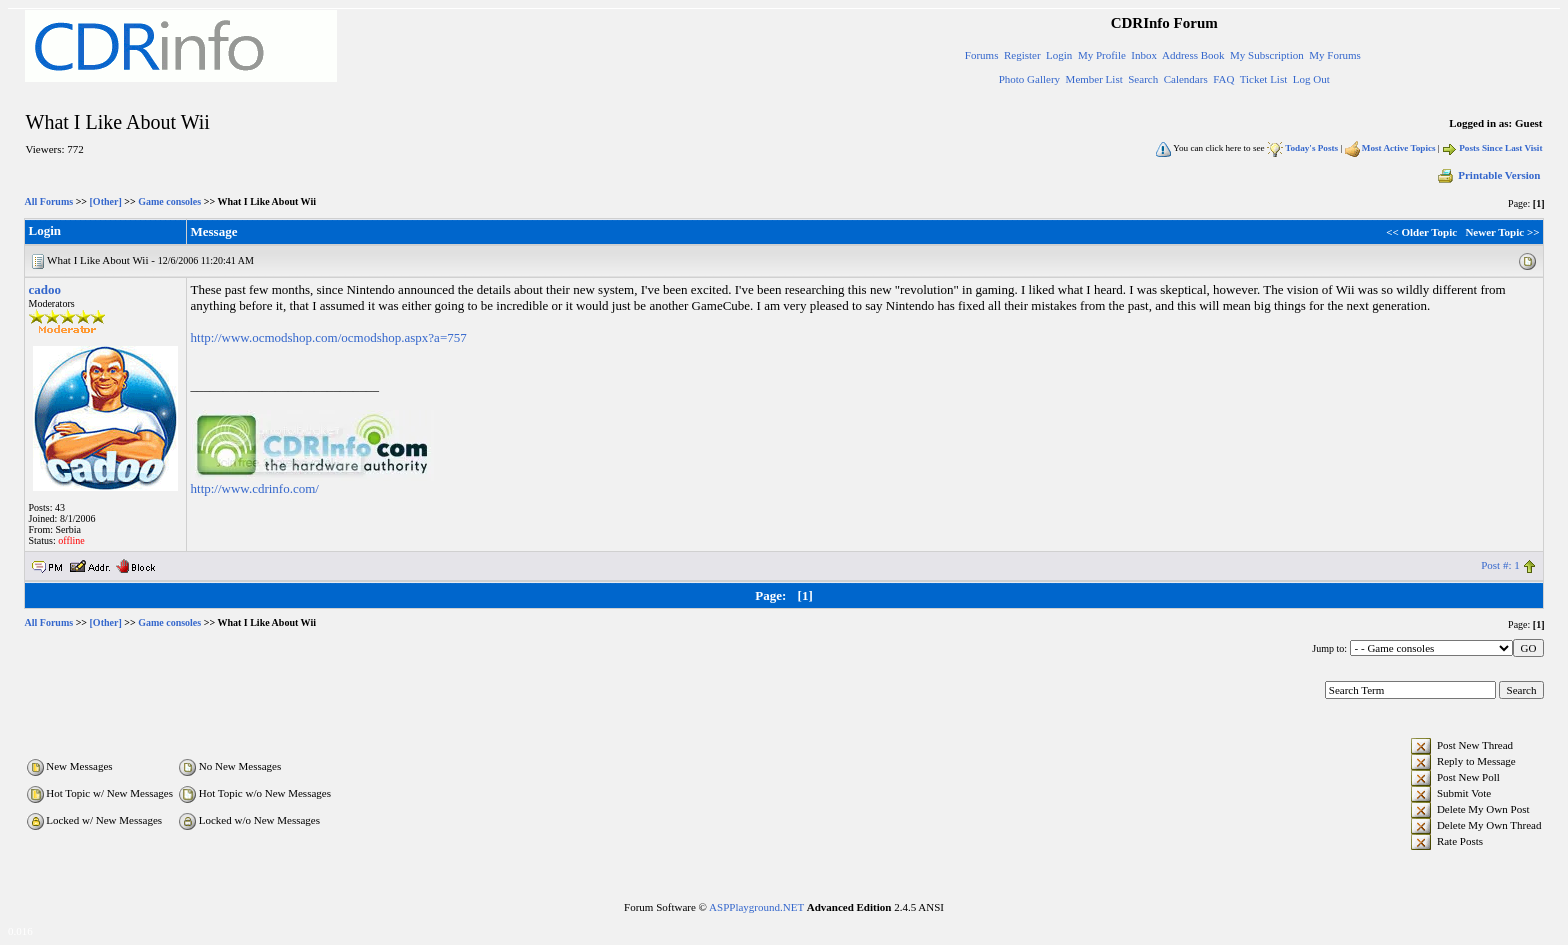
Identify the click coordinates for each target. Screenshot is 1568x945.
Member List (1094, 79)
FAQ (1223, 79)
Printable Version (1488, 175)
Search (1143, 79)
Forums (982, 55)
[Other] (106, 201)
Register (1022, 55)
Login (1059, 55)
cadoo (45, 289)
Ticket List (1264, 79)
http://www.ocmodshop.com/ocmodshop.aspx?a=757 (329, 337)
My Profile (1102, 55)
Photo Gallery (1029, 79)
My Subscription (1267, 55)
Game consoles (169, 201)
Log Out (1311, 79)
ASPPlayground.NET (756, 907)
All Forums (49, 201)
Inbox (1144, 55)
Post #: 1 (1500, 565)
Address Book (1193, 55)
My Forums (1335, 55)
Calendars (1186, 79)
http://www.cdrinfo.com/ (255, 488)
